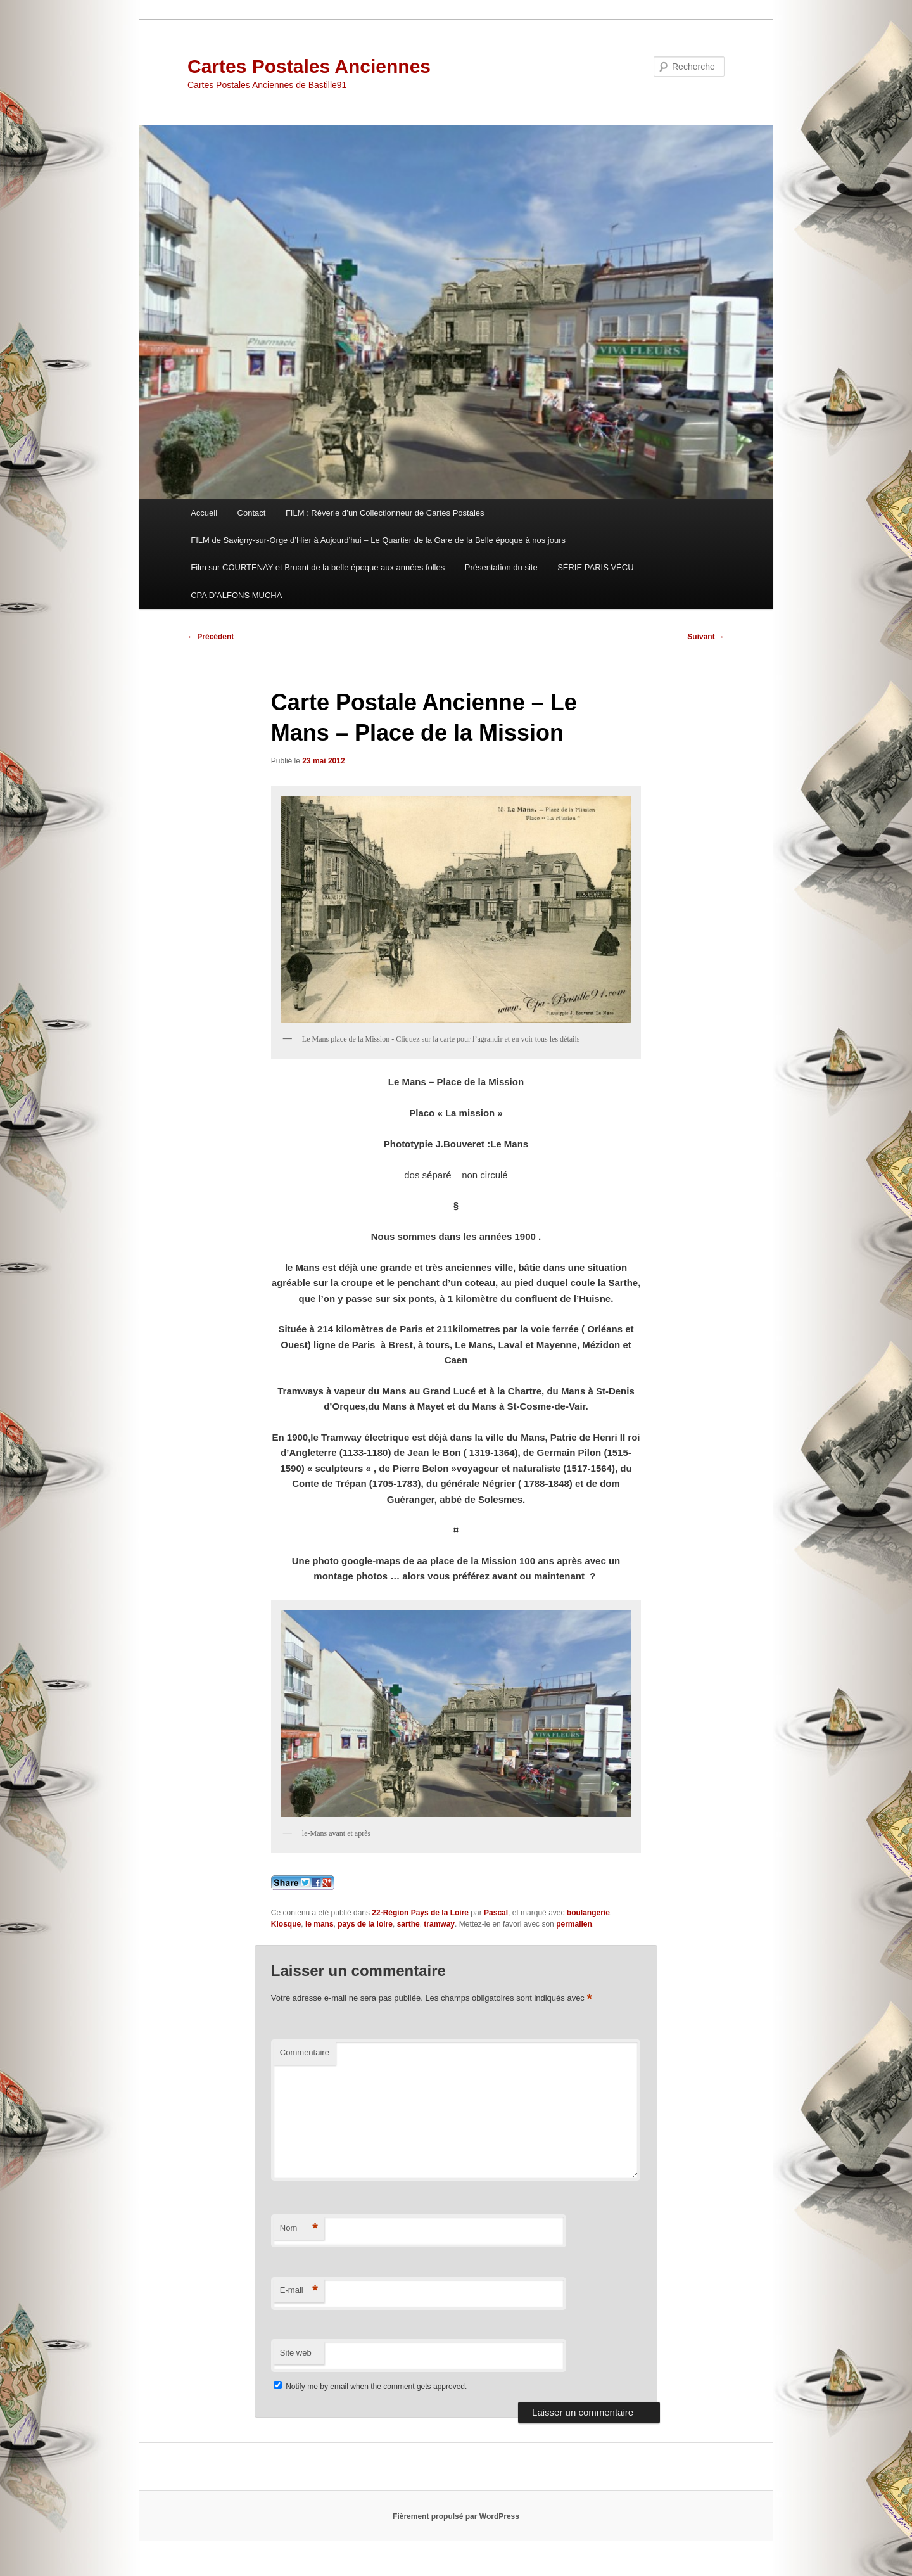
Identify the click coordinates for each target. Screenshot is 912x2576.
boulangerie (588, 1912)
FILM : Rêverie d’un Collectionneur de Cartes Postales (385, 513)
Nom (299, 2228)
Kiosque (286, 1924)
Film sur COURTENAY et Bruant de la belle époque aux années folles (318, 567)
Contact (252, 513)
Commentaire (304, 2052)
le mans (319, 1924)
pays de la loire (365, 1924)
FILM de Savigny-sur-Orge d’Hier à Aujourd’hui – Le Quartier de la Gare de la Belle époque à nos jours (378, 540)
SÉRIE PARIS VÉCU (595, 567)
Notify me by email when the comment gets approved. (370, 2386)
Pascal (496, 1912)
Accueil (204, 513)
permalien (574, 1924)
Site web (296, 2352)
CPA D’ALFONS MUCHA (236, 595)
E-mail (299, 2290)
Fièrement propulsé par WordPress (456, 2516)
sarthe (408, 1924)
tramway (439, 1924)
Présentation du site (501, 567)
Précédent (210, 636)
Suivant (706, 636)
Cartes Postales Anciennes (309, 66)
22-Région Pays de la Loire (420, 1912)
